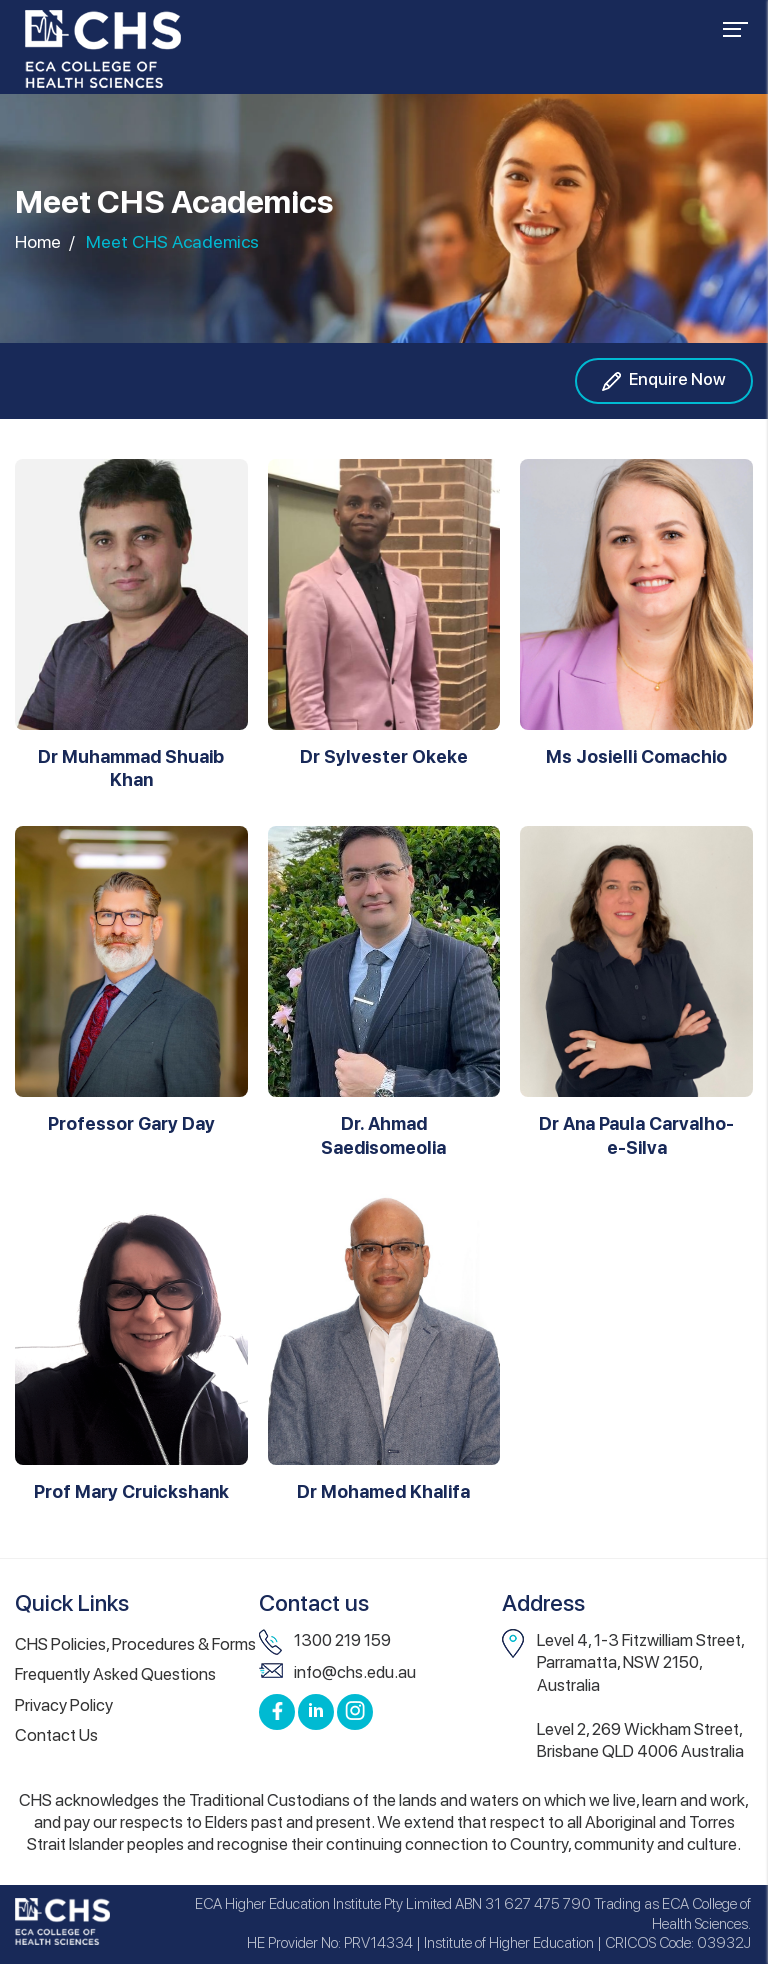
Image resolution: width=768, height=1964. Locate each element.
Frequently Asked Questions (115, 1674)
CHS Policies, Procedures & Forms (135, 1644)
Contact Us (56, 1735)
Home (38, 240)
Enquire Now (664, 381)
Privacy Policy (64, 1705)
